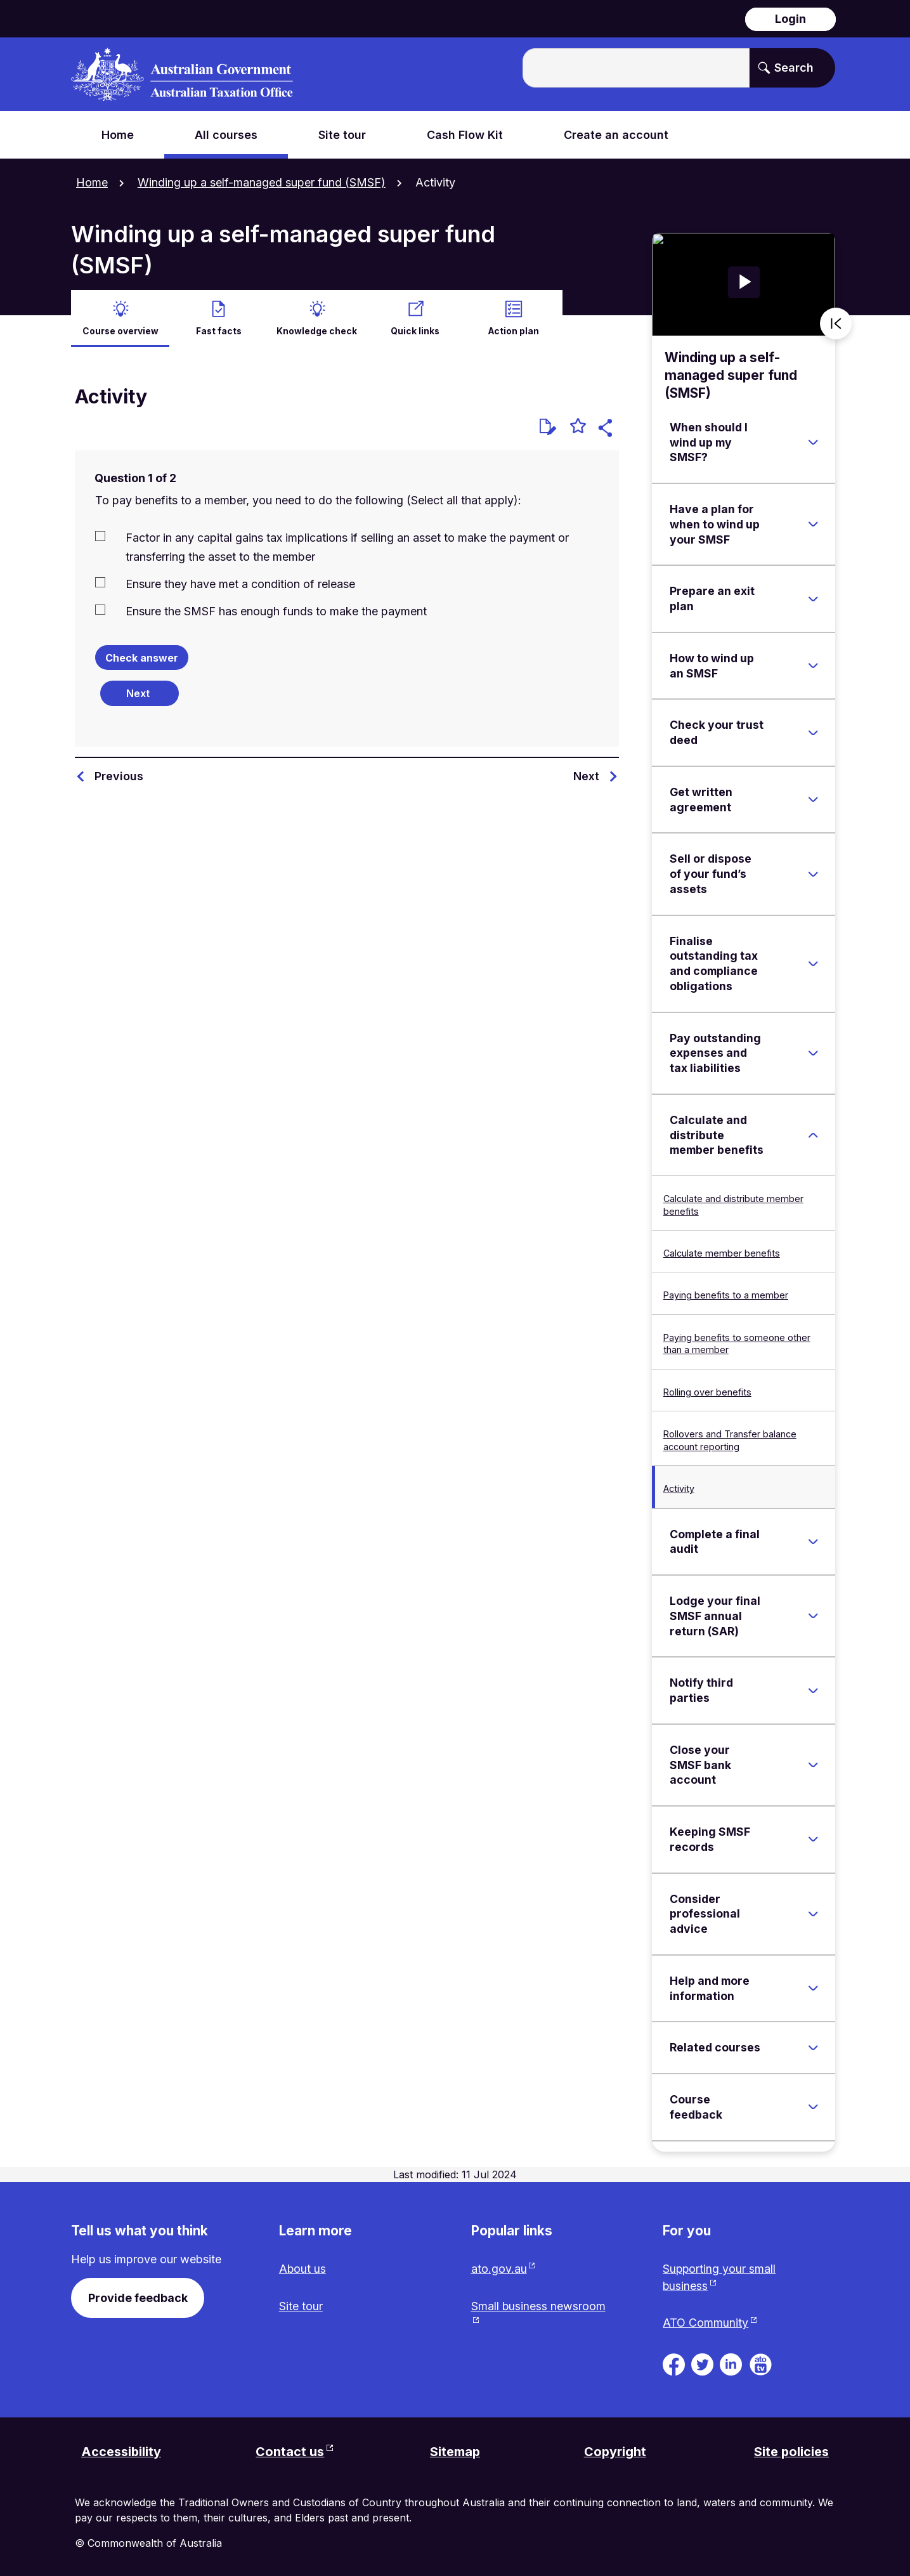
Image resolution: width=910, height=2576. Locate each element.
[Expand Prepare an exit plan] (813, 597)
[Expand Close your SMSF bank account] (813, 1763)
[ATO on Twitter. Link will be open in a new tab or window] (702, 2362)
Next (586, 774)
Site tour (301, 2305)
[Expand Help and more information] (813, 1986)
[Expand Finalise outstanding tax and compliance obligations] (813, 962)
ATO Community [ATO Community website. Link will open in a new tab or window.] (705, 2322)
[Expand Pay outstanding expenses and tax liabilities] (813, 1051)
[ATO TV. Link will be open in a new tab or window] (760, 2362)
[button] (607, 428)
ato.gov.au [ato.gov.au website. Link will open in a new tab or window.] (499, 2268)
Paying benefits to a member (725, 1293)
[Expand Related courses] (813, 2046)
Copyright (614, 2451)
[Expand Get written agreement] (813, 798)
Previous (118, 774)
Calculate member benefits (721, 1251)
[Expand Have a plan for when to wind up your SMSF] (813, 522)
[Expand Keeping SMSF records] (813, 1837)
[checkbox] (347, 545)
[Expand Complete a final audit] (813, 1540)
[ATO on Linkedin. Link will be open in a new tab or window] (731, 2362)
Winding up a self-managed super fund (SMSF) (262, 182)
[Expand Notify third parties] (813, 1689)
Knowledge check (316, 329)
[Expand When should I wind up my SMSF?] (813, 441)
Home (92, 182)
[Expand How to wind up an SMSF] (813, 664)
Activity (678, 1487)
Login (790, 18)
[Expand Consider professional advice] (813, 1912)
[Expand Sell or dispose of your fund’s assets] (813, 873)
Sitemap (455, 2451)
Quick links (415, 329)
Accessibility (121, 2451)
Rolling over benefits (707, 1390)
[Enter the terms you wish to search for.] (636, 68)
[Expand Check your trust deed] (813, 731)
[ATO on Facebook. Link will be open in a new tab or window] (674, 2362)
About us (303, 2268)
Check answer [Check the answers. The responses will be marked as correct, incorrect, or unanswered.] (141, 656)
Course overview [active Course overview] (120, 329)
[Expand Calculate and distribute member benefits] (813, 1133)
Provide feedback (138, 2296)
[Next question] (139, 691)
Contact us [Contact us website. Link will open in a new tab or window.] (290, 2451)
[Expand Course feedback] (813, 2105)
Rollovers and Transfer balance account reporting (729, 1438)
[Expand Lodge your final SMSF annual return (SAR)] (813, 1614)
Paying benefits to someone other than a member (736, 1342)
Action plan (514, 329)
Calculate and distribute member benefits (733, 1203)
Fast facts (218, 329)
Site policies (791, 2451)
